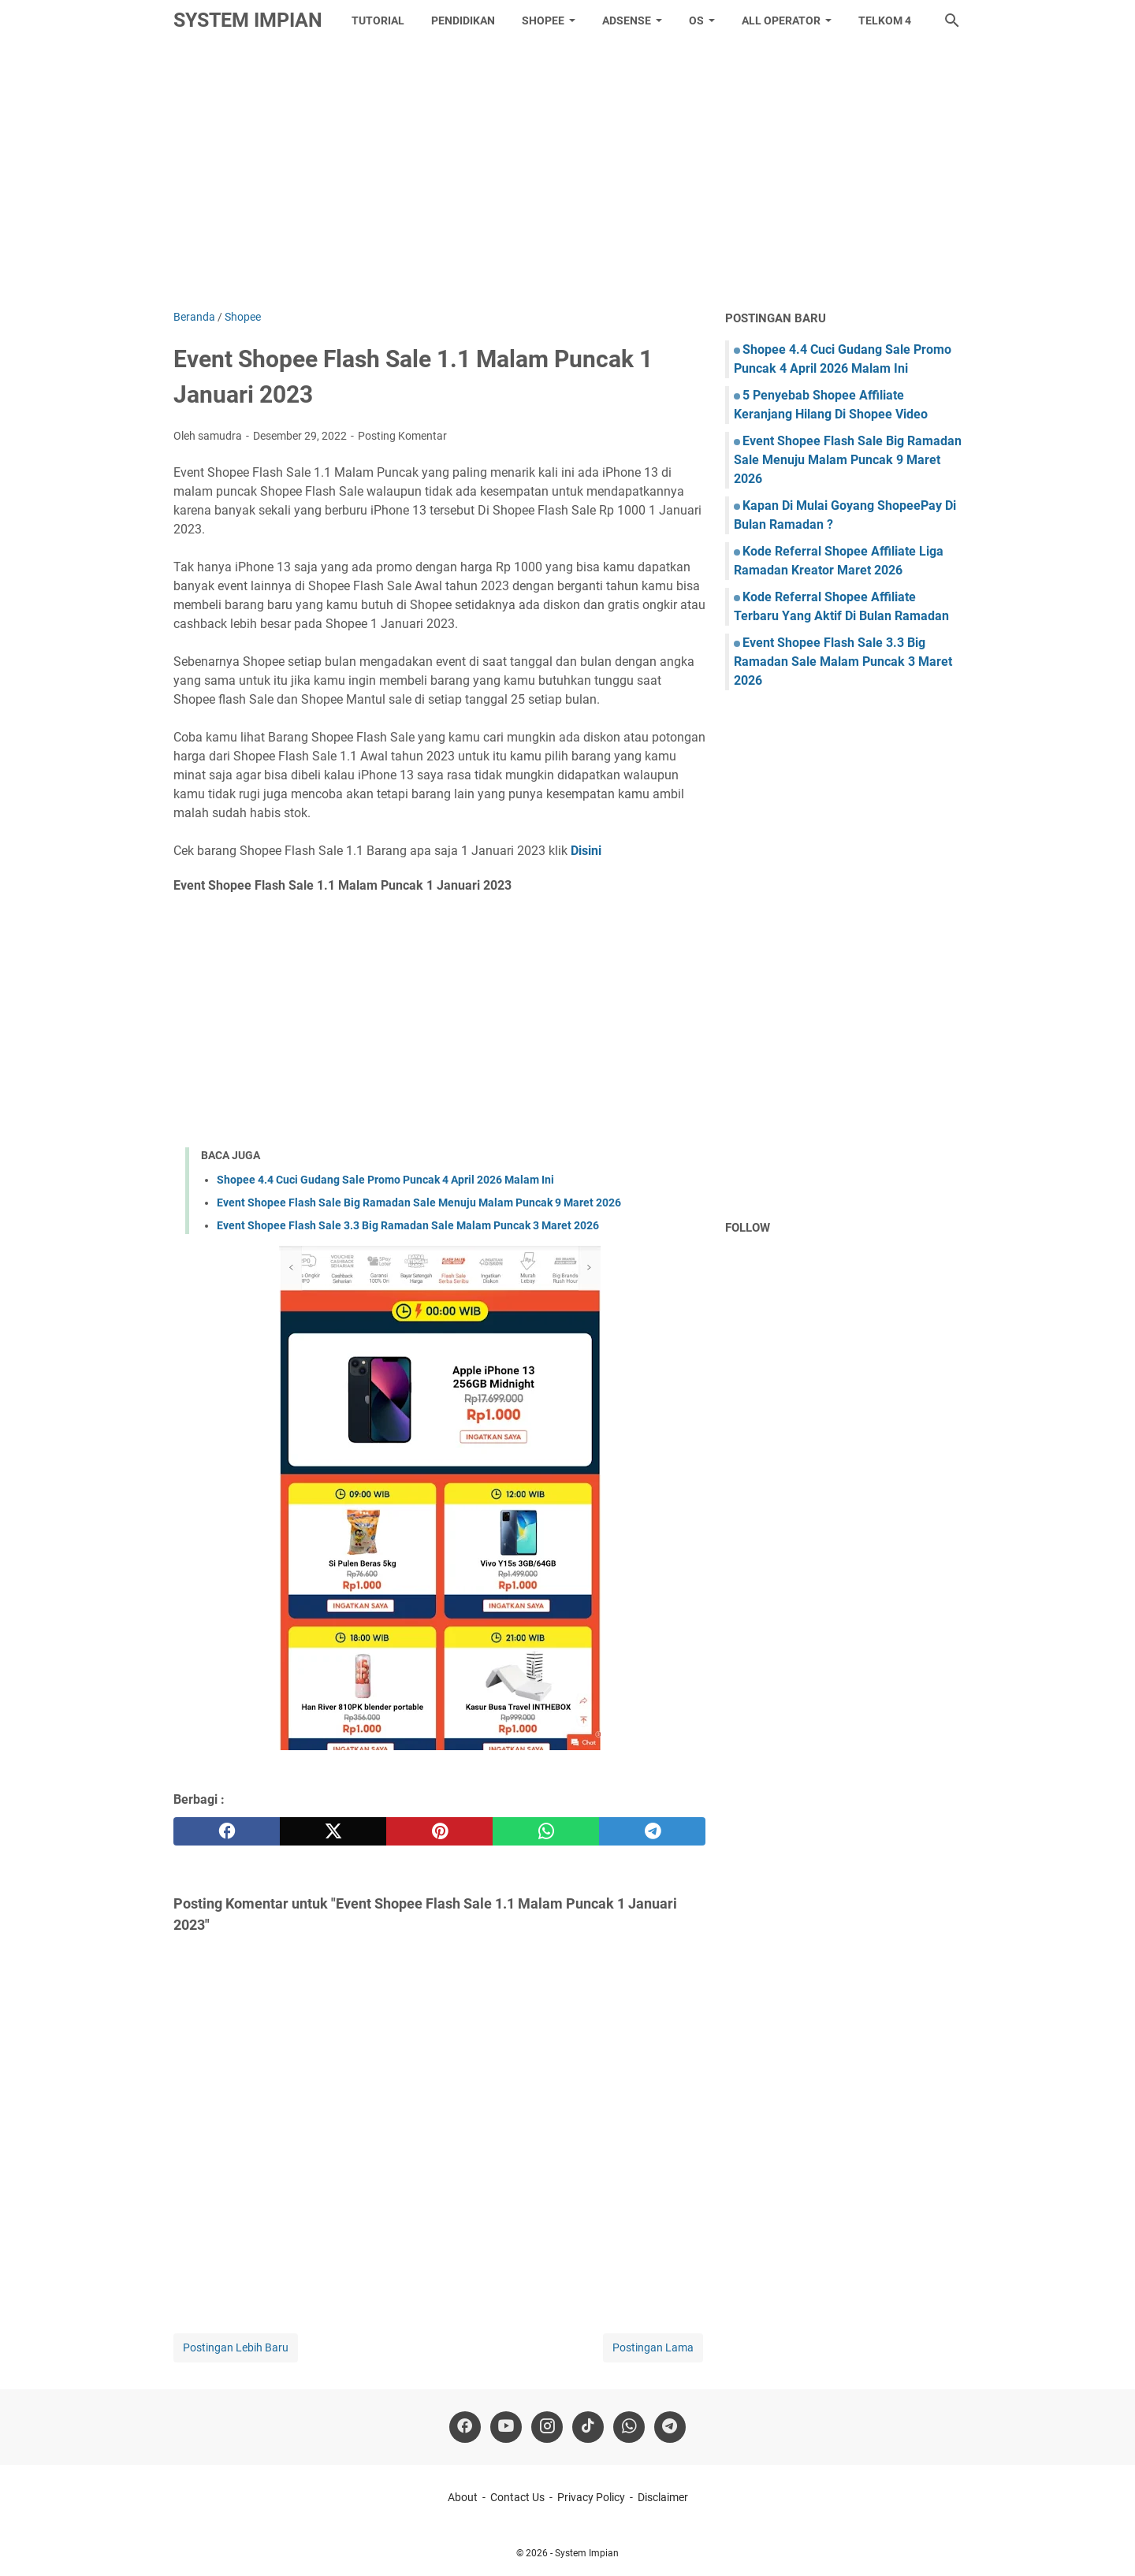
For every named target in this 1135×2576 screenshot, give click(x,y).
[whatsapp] (546, 1831)
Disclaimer (663, 2497)
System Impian (247, 20)
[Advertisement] (567, 175)
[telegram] (652, 1831)
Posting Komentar (402, 435)
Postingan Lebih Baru (235, 2347)
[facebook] (226, 1831)
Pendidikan (463, 20)
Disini (586, 850)
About (463, 2497)
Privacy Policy (591, 2497)
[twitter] (333, 1831)
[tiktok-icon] (588, 2427)
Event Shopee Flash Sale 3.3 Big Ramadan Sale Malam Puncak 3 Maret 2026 (408, 1225)
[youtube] (506, 2427)
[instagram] (547, 2427)
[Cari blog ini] (952, 20)
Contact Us (517, 2497)
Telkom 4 (884, 20)
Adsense (626, 20)
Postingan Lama (653, 2347)
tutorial (378, 20)
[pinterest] (439, 1831)
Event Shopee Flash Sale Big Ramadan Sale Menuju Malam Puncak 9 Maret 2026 (419, 1202)
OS (696, 20)
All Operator (781, 20)
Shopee (543, 20)
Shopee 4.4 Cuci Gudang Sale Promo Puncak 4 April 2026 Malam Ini (385, 1179)
